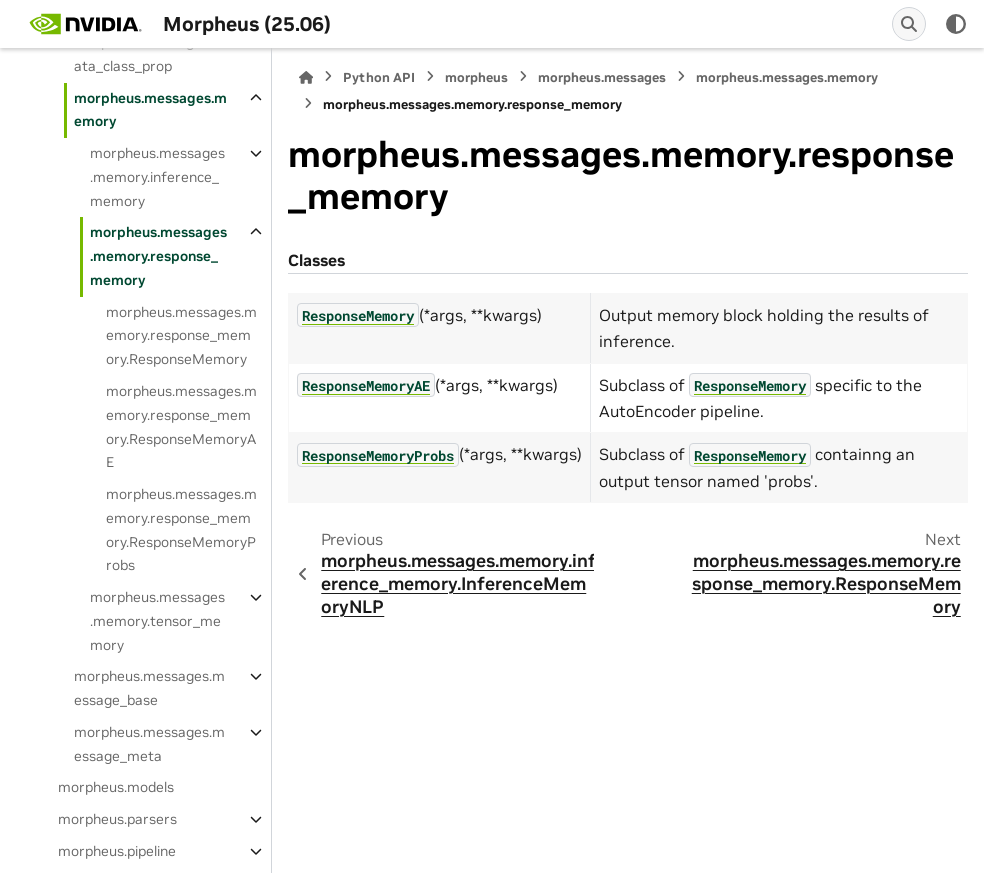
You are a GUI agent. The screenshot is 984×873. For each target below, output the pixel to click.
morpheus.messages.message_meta (149, 744)
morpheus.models (116, 787)
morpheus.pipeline (117, 851)
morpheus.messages (602, 77)
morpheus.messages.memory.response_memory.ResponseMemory (181, 336)
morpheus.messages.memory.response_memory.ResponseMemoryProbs (181, 529)
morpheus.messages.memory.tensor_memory (157, 621)
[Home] (306, 77)
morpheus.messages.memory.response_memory (158, 256)
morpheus (476, 77)
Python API (379, 77)
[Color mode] (956, 24)
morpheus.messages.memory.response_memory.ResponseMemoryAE (181, 426)
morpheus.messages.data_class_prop (147, 54)
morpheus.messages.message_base (149, 688)
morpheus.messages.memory (150, 110)
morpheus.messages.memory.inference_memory (157, 177)
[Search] (909, 24)
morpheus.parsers (117, 819)
